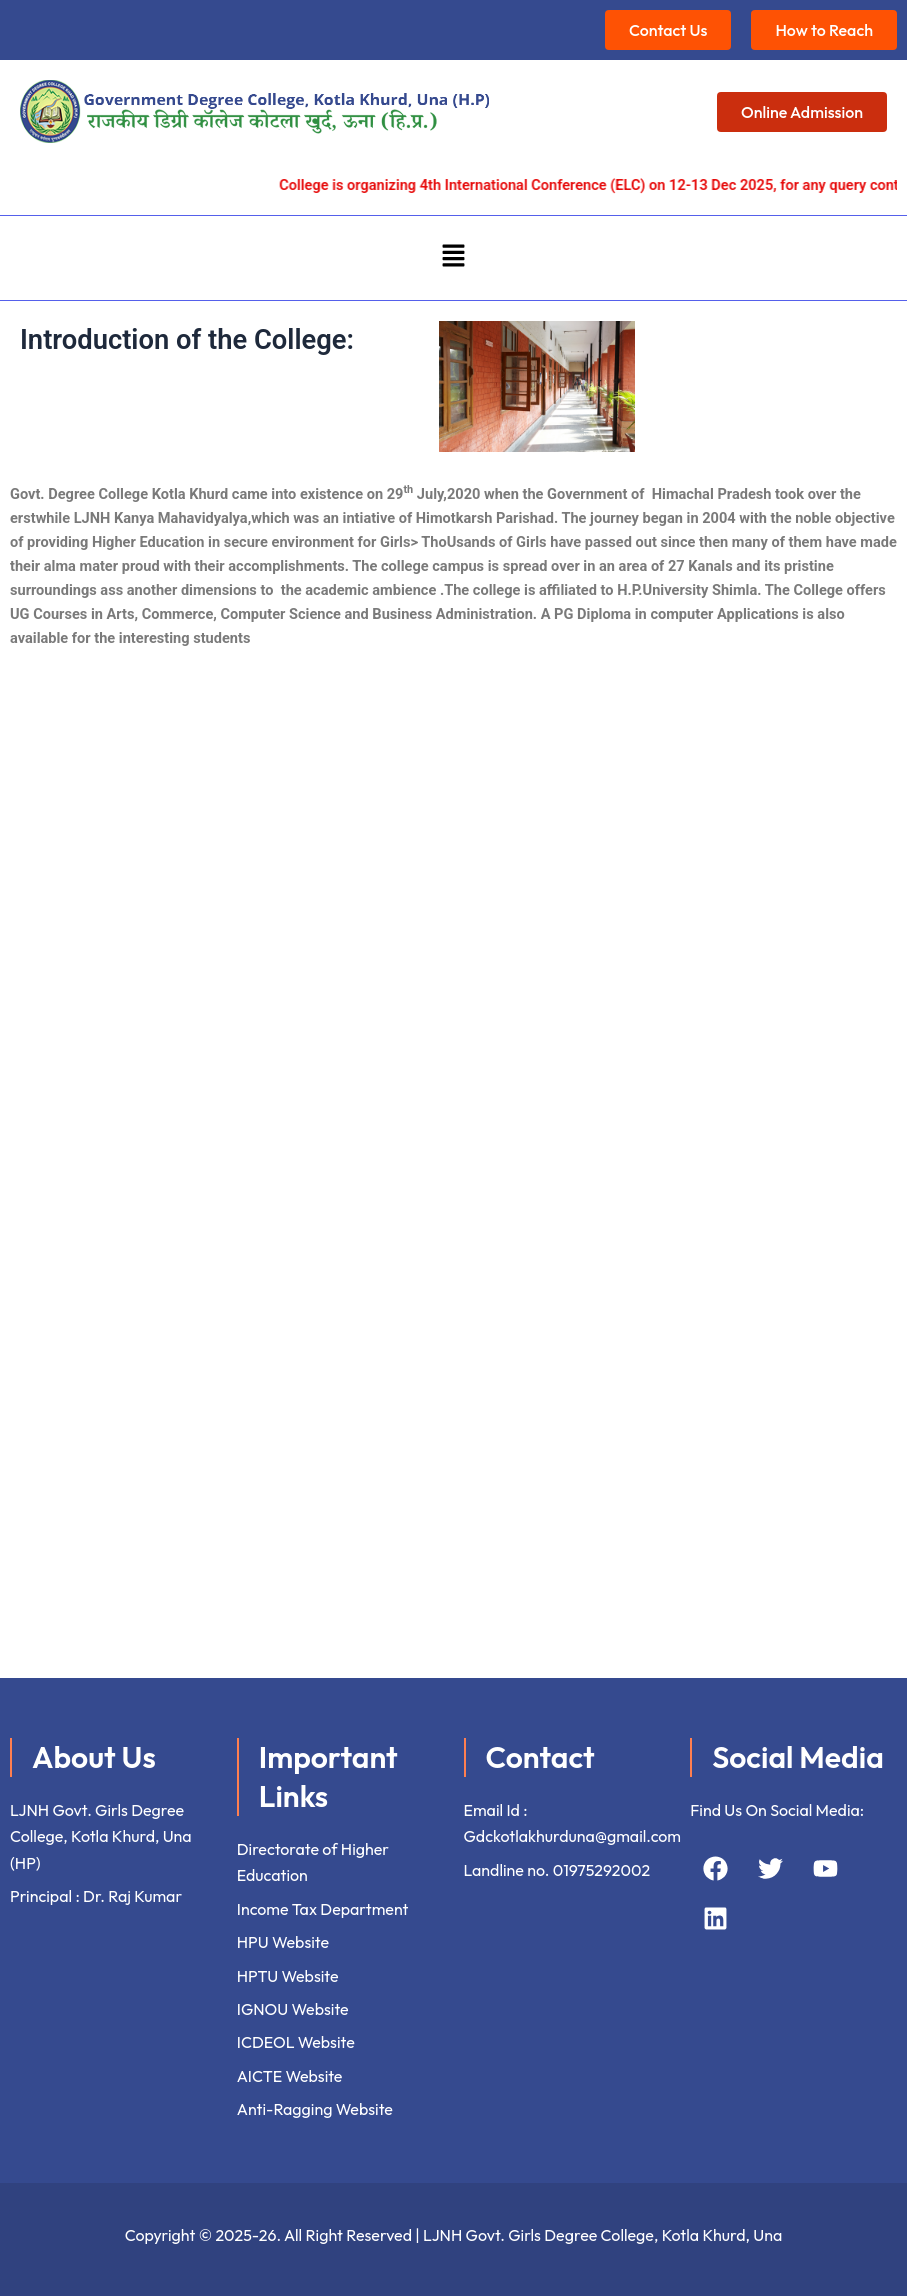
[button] (453, 258)
